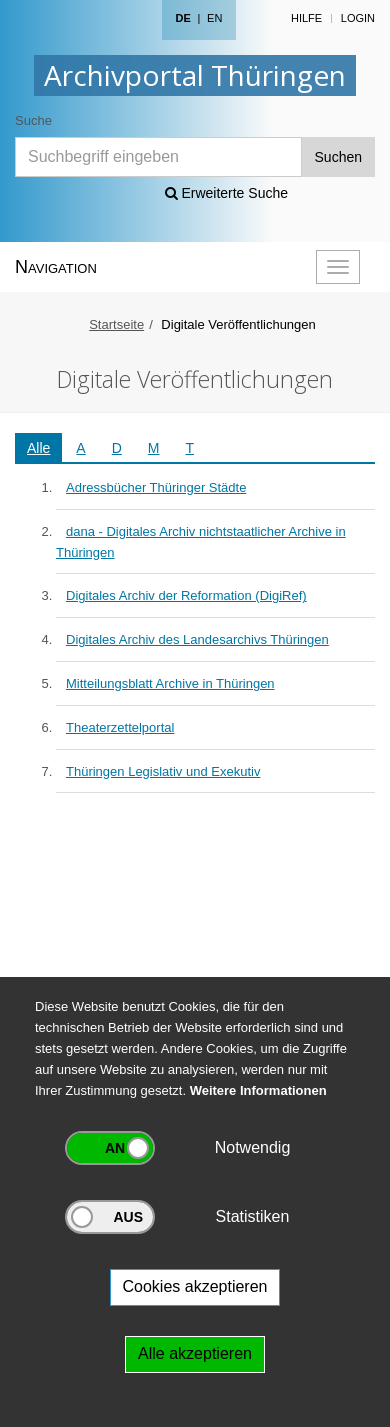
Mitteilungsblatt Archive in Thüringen (170, 683)
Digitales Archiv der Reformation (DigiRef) (186, 595)
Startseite (116, 324)
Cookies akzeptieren (195, 1286)
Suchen (338, 157)
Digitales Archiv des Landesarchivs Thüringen (197, 639)
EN (214, 18)
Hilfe (306, 18)
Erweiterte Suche (227, 193)
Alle (38, 448)
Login (358, 18)
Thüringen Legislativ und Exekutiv (163, 771)
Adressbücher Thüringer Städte (156, 487)
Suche (33, 120)
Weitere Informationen (258, 1090)
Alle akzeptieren (195, 1353)
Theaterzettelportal (120, 727)
